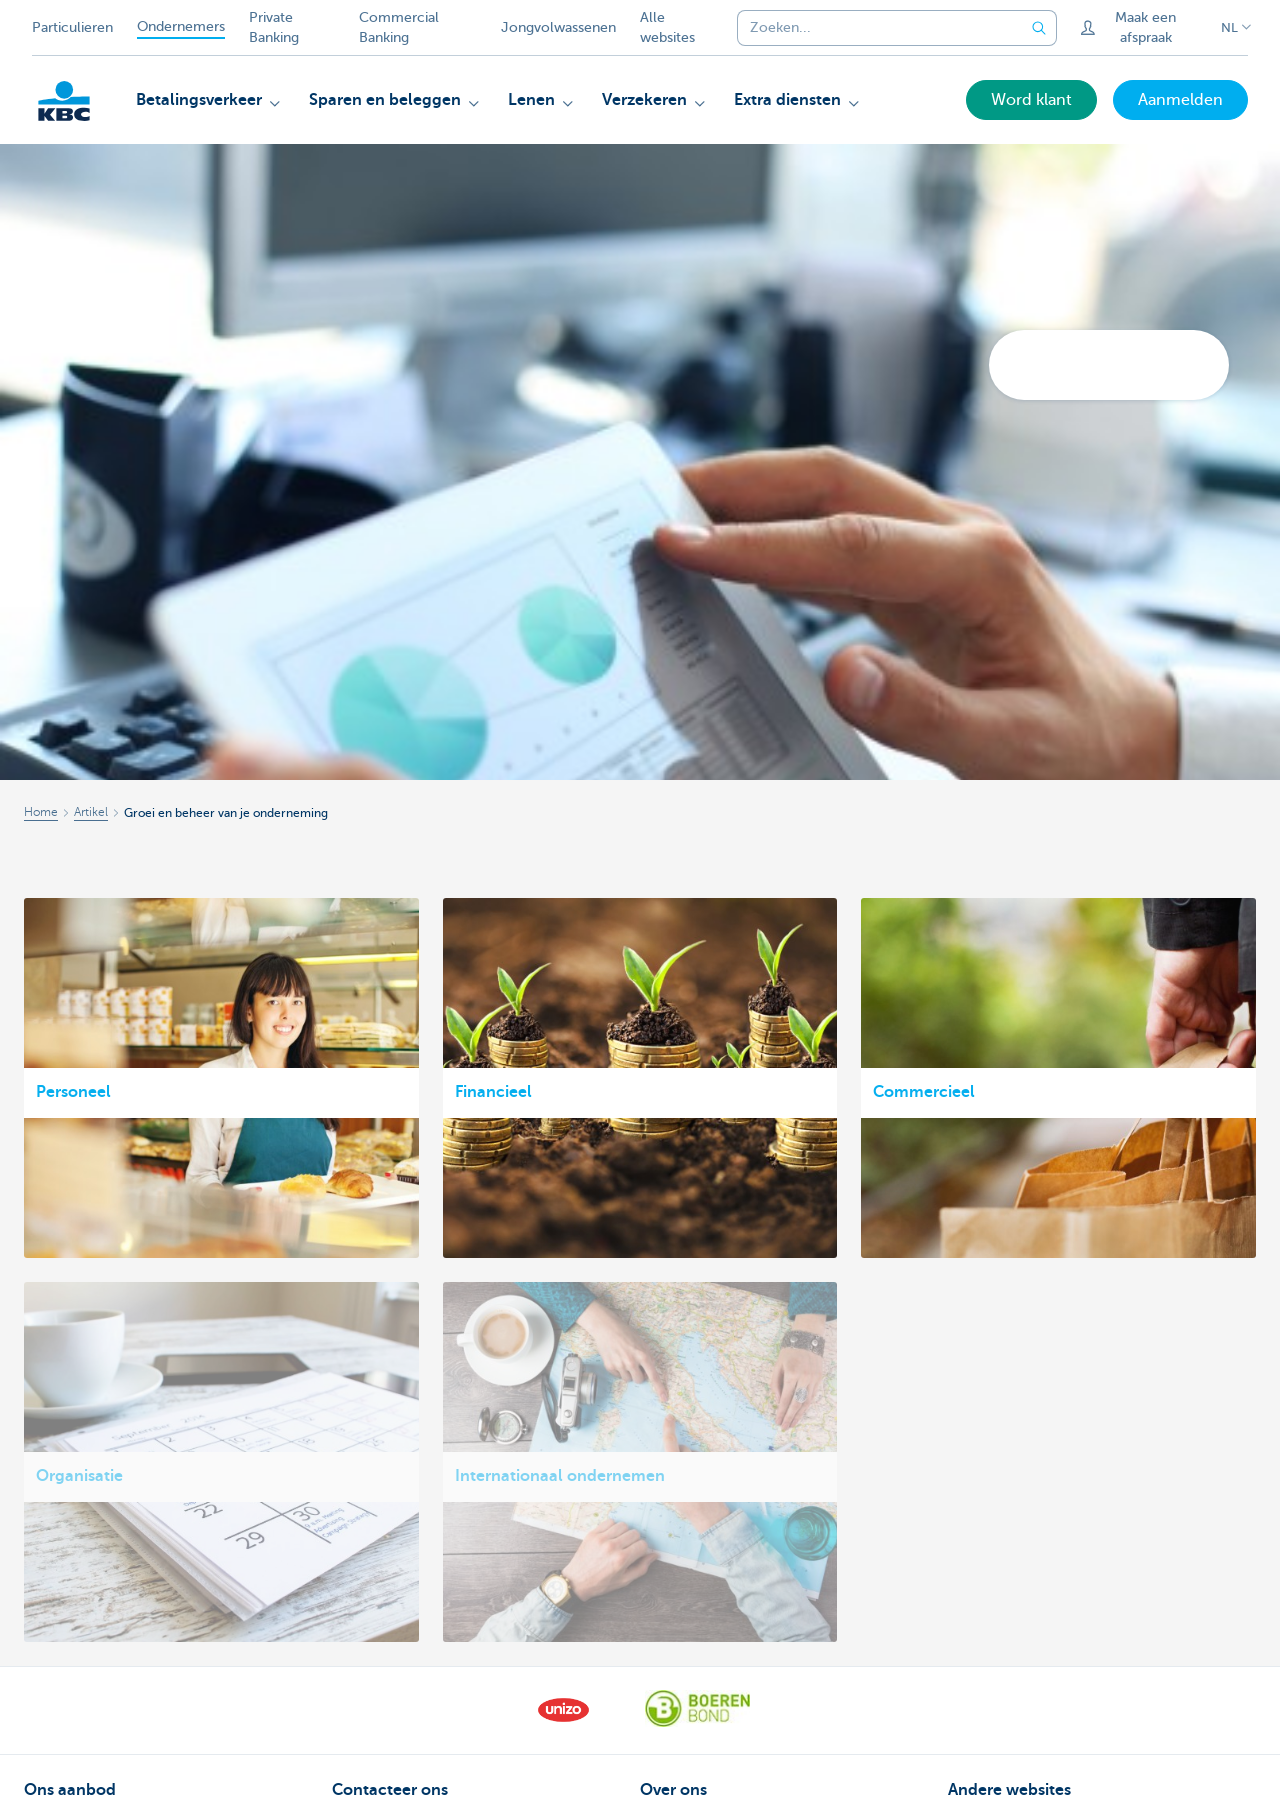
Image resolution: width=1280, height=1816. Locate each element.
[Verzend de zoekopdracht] (1039, 28)
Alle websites (667, 27)
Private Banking (274, 27)
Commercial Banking (399, 27)
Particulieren (72, 27)
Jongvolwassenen (558, 27)
